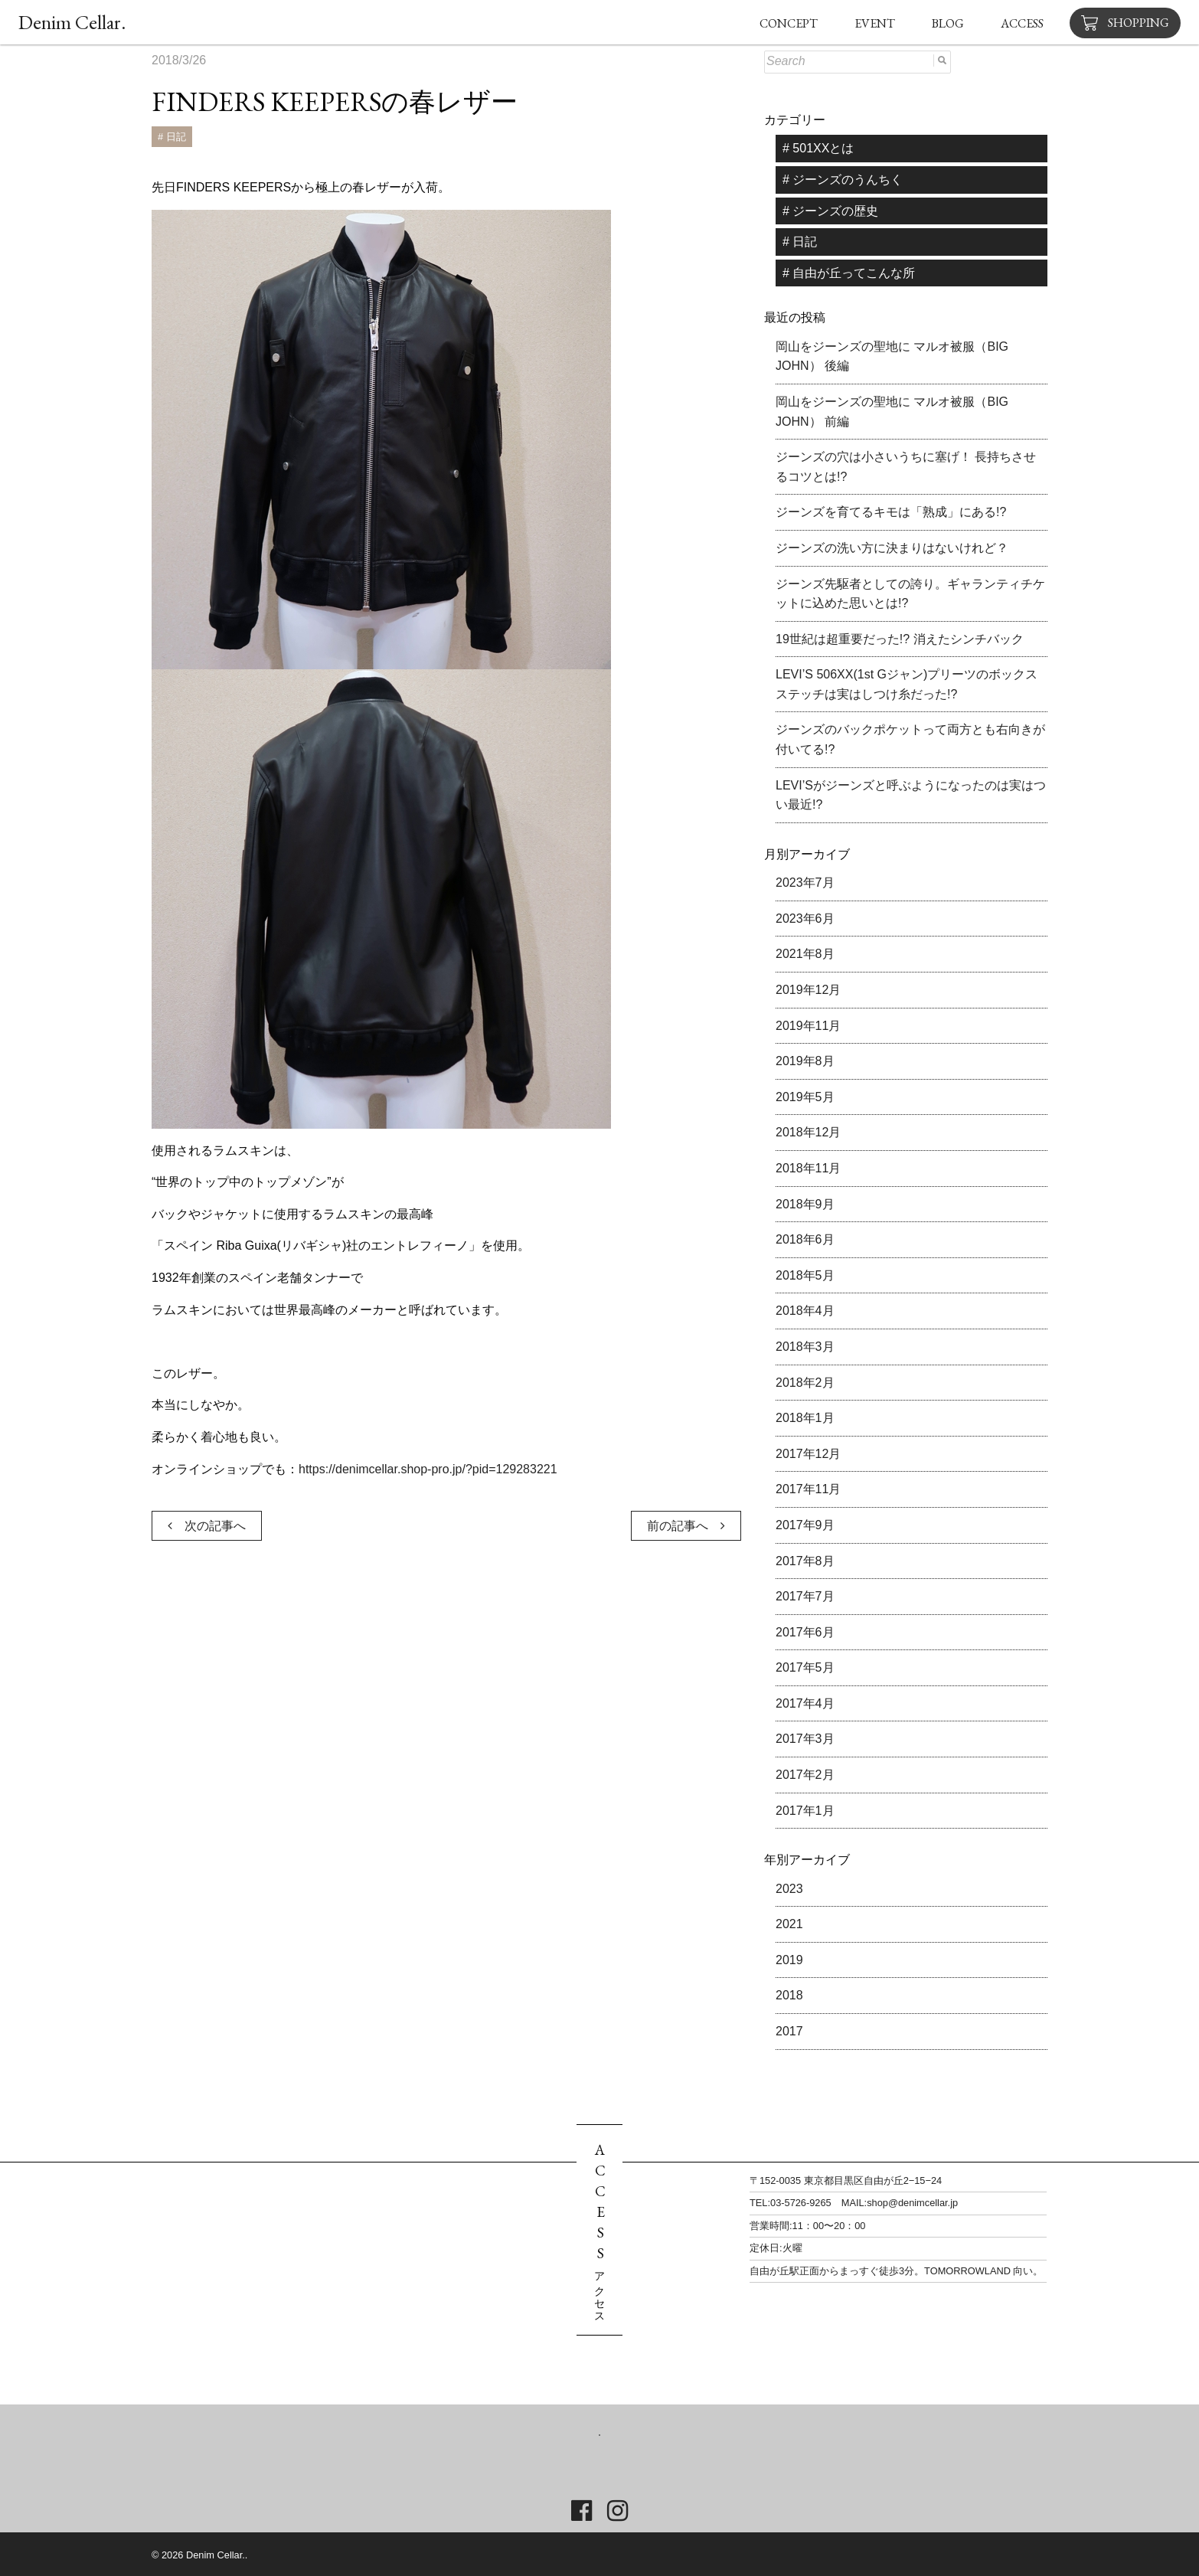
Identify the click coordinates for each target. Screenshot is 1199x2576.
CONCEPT (789, 23)
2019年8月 (805, 1060)
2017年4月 (805, 1703)
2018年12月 (808, 1132)
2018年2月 (805, 1382)
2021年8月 (805, 953)
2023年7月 (805, 882)
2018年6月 (805, 1239)
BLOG (948, 23)
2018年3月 (805, 1346)
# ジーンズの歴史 (830, 210)
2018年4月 (805, 1310)
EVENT (874, 23)
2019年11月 (808, 1025)
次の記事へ (207, 1525)
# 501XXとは (818, 148)
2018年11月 (808, 1168)
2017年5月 (805, 1667)
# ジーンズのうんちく (842, 179)
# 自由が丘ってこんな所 (848, 273)
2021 (789, 1923)
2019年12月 (808, 989)
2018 (789, 1995)
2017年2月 (805, 1774)
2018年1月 (805, 1417)
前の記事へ (686, 1525)
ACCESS (1022, 23)
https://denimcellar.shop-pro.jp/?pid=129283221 (428, 1469)
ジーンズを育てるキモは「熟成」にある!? (891, 511)
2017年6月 (805, 1632)
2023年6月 (805, 918)
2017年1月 (805, 1810)
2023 (789, 1888)
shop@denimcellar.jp (912, 2202)
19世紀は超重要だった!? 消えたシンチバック (900, 639)
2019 (789, 1959)
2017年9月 (805, 1525)
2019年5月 (805, 1096)
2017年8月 (805, 1561)
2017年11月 (808, 1489)
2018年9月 (805, 1204)
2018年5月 (805, 1275)
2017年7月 (805, 1596)
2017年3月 (805, 1738)
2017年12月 (808, 1453)
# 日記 (172, 136)
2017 (789, 2031)
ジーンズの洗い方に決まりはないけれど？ (892, 547)
